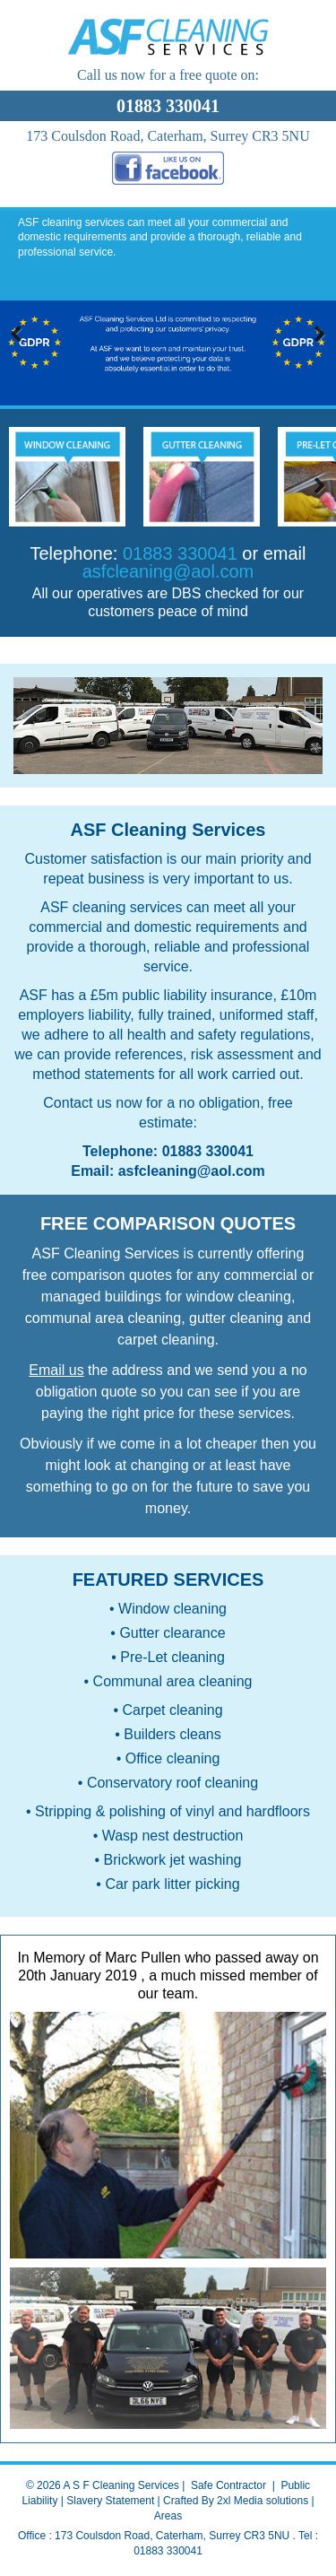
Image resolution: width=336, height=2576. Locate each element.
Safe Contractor (228, 2485)
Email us (56, 1370)
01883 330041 (208, 1151)
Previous (20, 335)
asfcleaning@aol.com (168, 571)
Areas (168, 2516)
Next (316, 335)
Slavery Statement (110, 2500)
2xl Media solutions (262, 2500)
